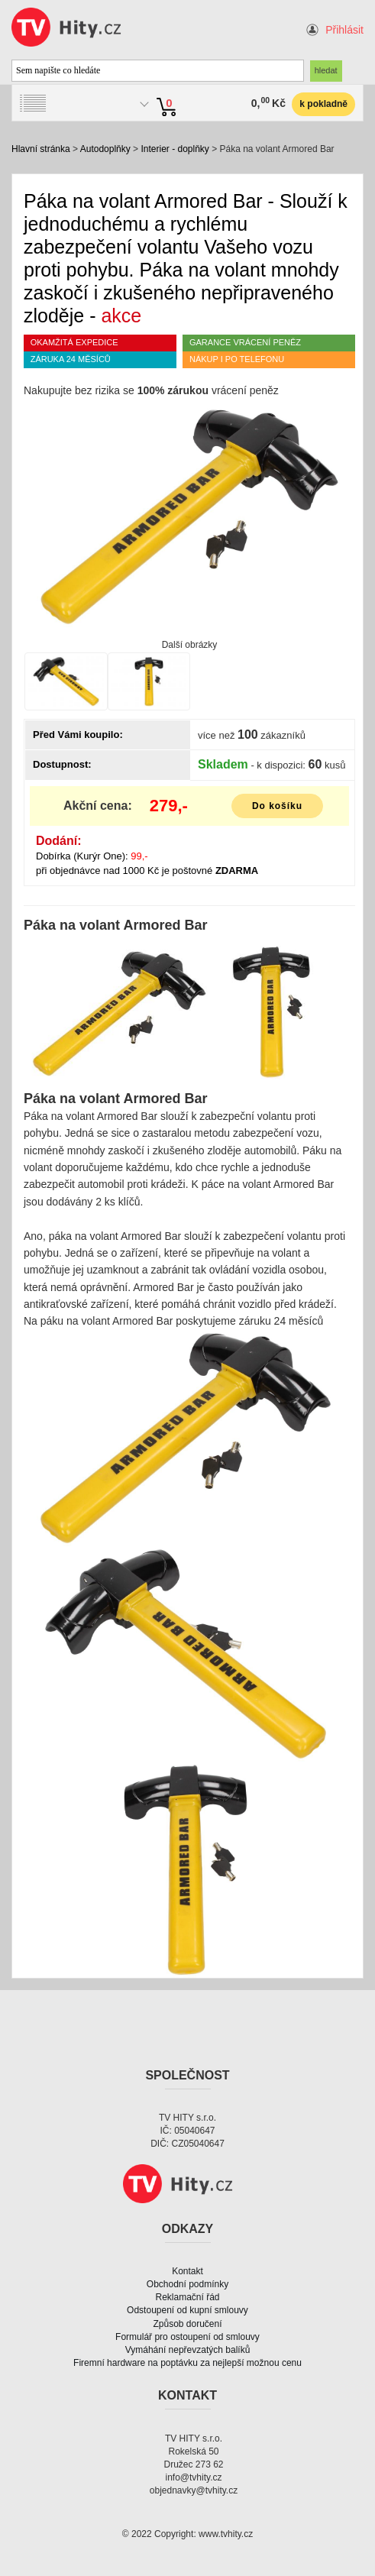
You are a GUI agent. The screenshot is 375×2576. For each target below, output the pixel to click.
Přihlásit (344, 30)
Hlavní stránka (40, 149)
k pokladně (323, 104)
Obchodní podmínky (187, 2284)
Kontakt (187, 2271)
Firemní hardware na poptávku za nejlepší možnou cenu (187, 2363)
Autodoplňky (105, 149)
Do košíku (277, 806)
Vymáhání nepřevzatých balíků (188, 2350)
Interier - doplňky (175, 149)
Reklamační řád (187, 2297)
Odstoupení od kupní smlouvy (187, 2310)
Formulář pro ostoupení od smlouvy (187, 2337)
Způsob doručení (187, 2324)
